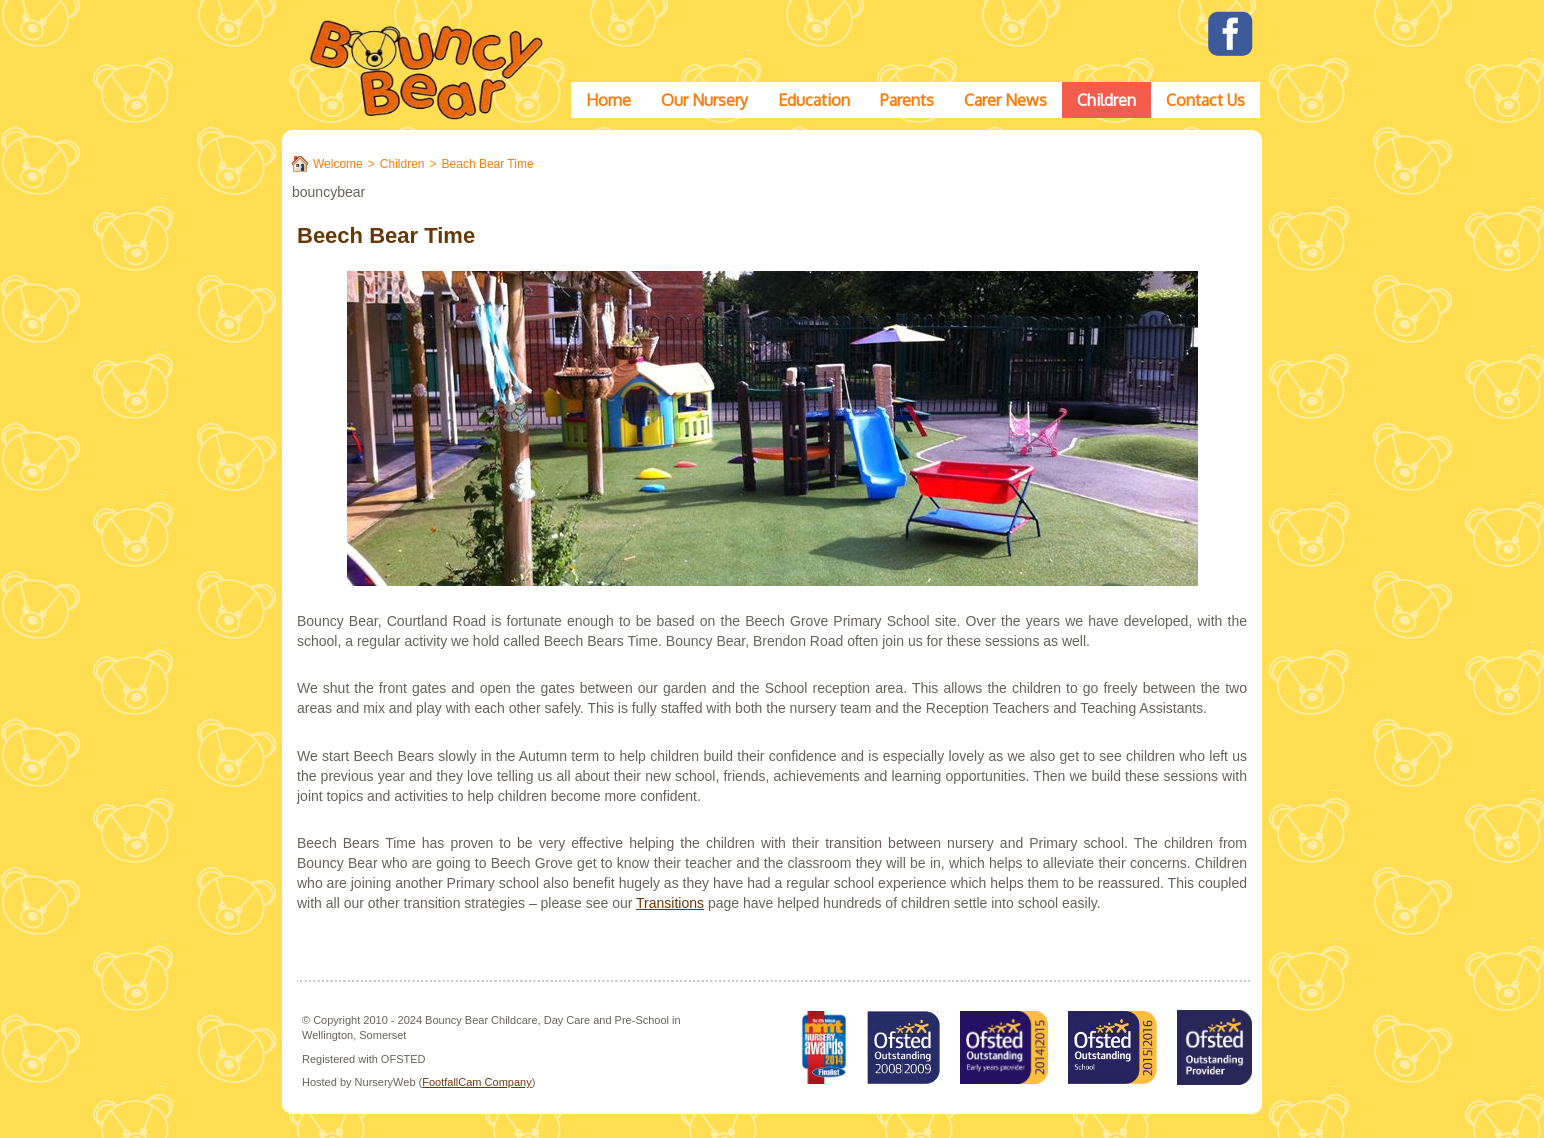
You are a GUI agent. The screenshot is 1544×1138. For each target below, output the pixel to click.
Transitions (670, 903)
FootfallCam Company (476, 1082)
